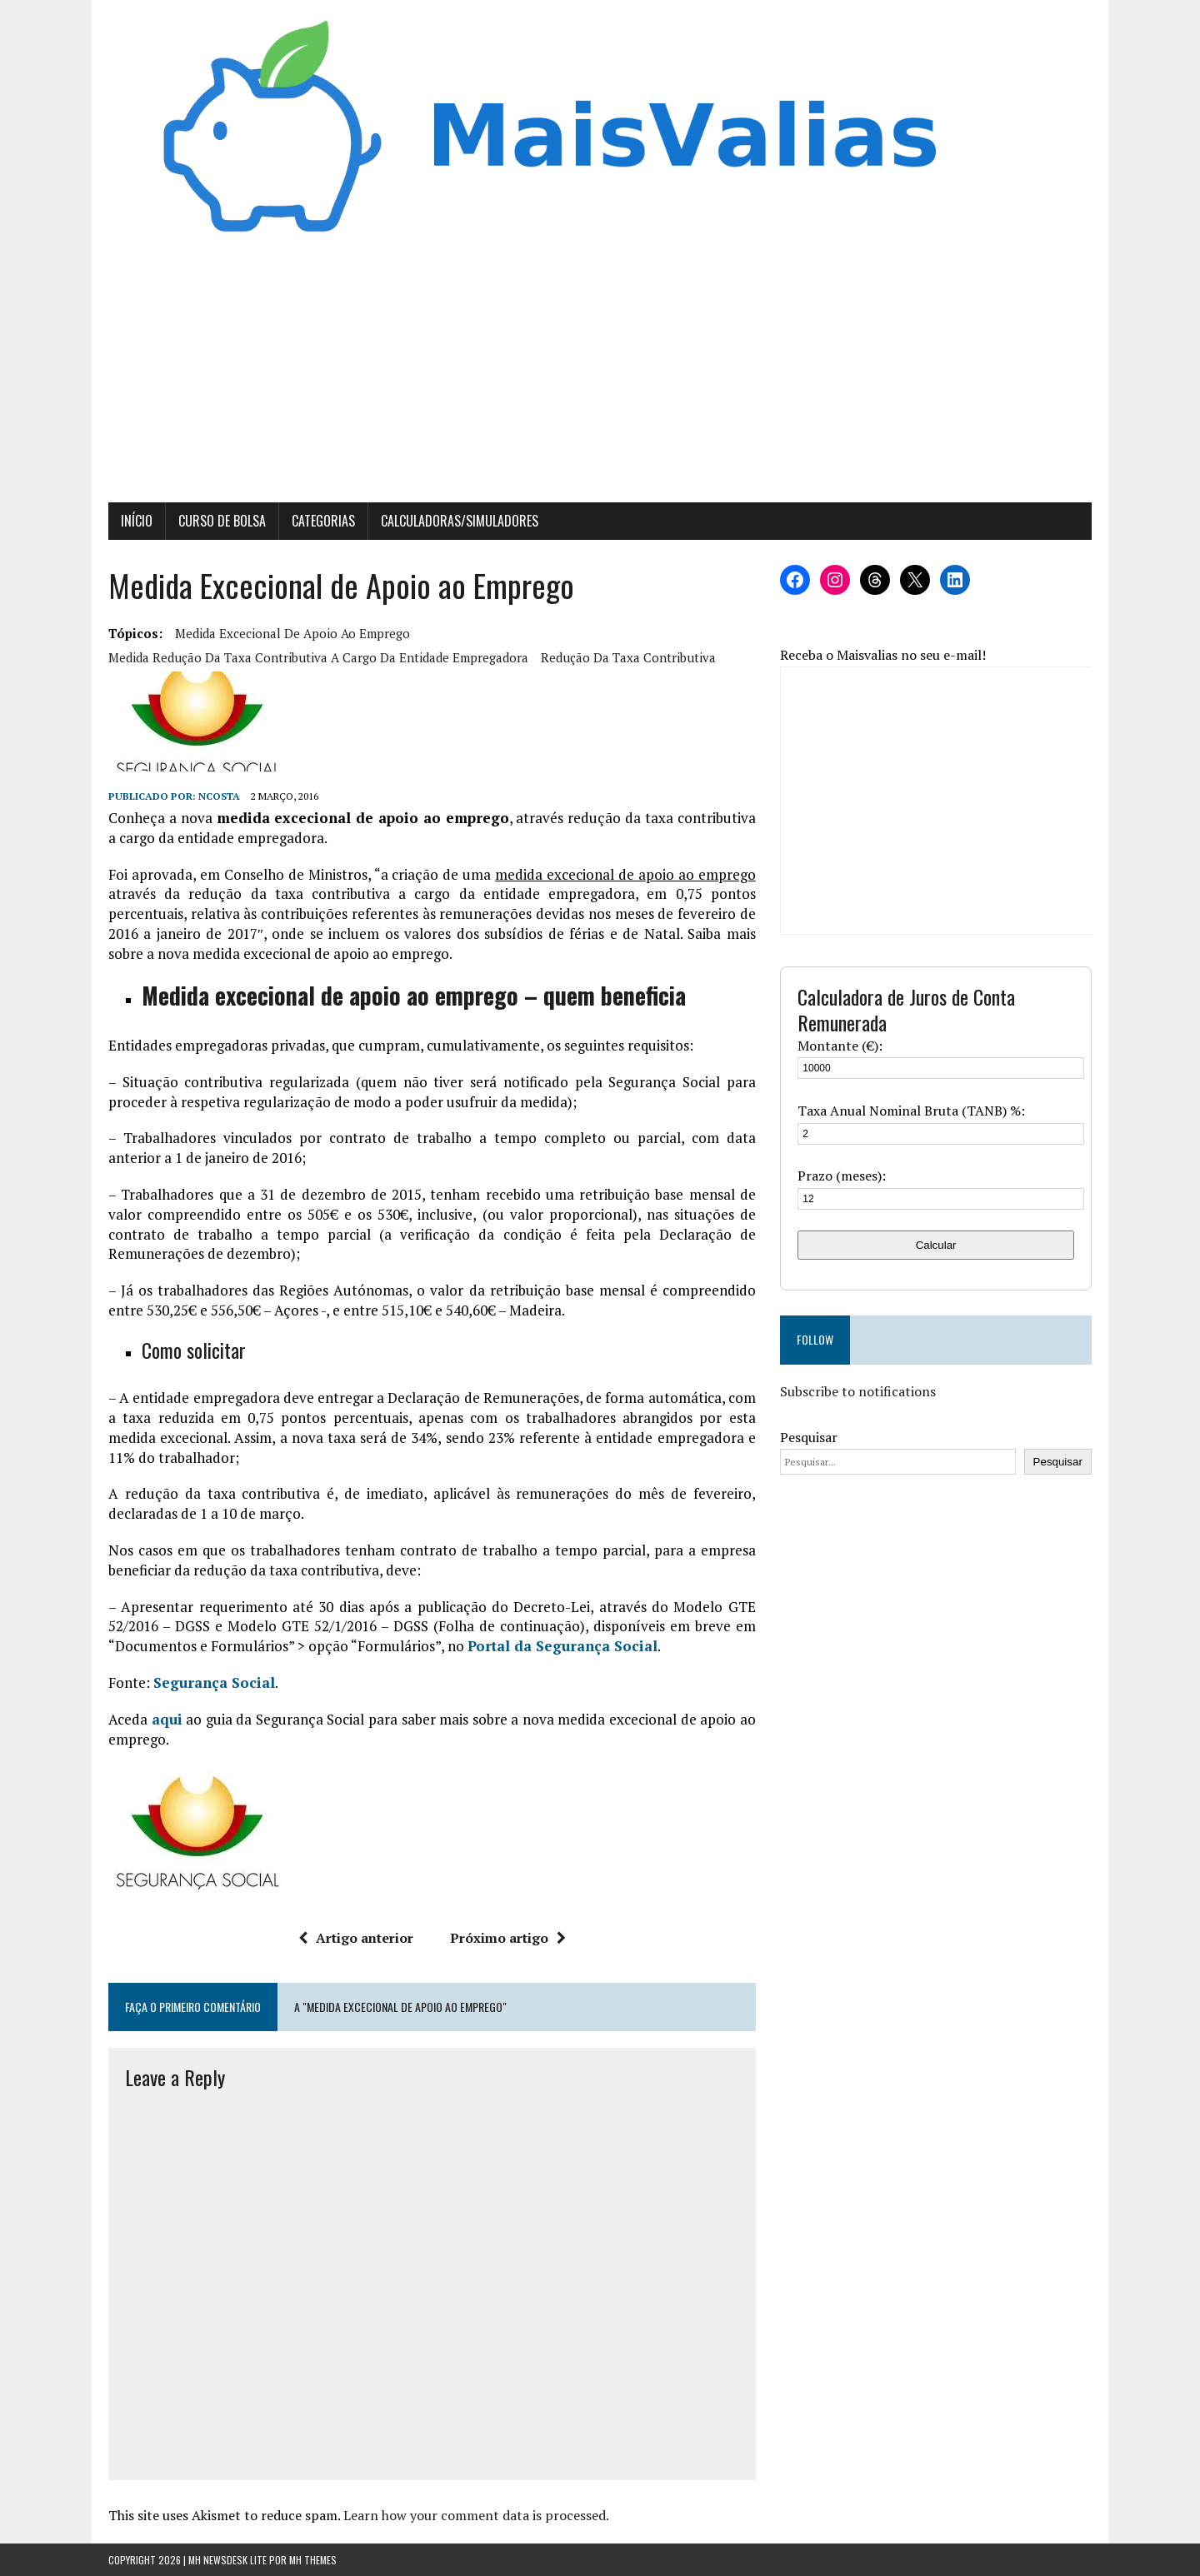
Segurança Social (214, 1682)
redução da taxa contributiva (628, 657)
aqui (167, 1719)
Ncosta (219, 796)
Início (136, 521)
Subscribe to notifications (858, 1391)
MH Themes (313, 2560)
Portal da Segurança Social (563, 1645)
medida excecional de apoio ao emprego (292, 633)
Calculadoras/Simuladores (459, 521)
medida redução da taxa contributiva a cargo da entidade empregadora (318, 657)
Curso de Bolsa (222, 521)
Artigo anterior (355, 1938)
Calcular (936, 1245)
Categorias (323, 521)
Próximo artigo (508, 1938)
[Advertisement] (600, 377)
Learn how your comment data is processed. (476, 2515)
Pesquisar (809, 1437)
